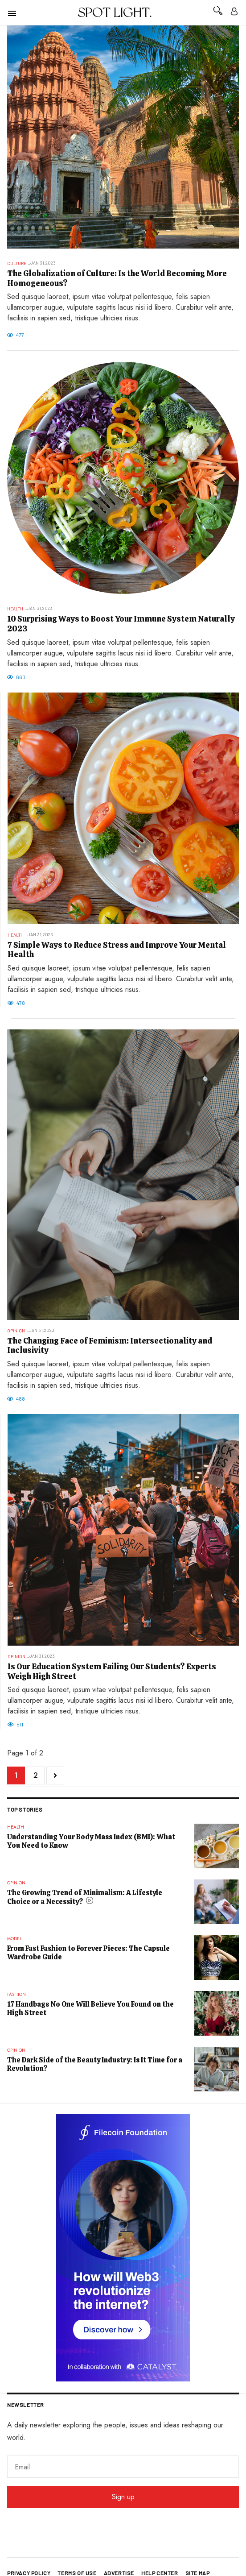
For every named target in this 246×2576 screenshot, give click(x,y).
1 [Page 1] (16, 1775)
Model (14, 1938)
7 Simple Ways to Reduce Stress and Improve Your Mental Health (117, 950)
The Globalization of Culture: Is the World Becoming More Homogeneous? (117, 278)
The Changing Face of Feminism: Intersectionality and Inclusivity (109, 1346)
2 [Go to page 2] (35, 1775)
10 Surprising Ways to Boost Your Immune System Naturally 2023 (121, 624)
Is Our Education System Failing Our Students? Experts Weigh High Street (112, 1671)
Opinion (16, 1330)
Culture (16, 263)
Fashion (16, 1994)
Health (15, 608)
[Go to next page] (55, 1775)
